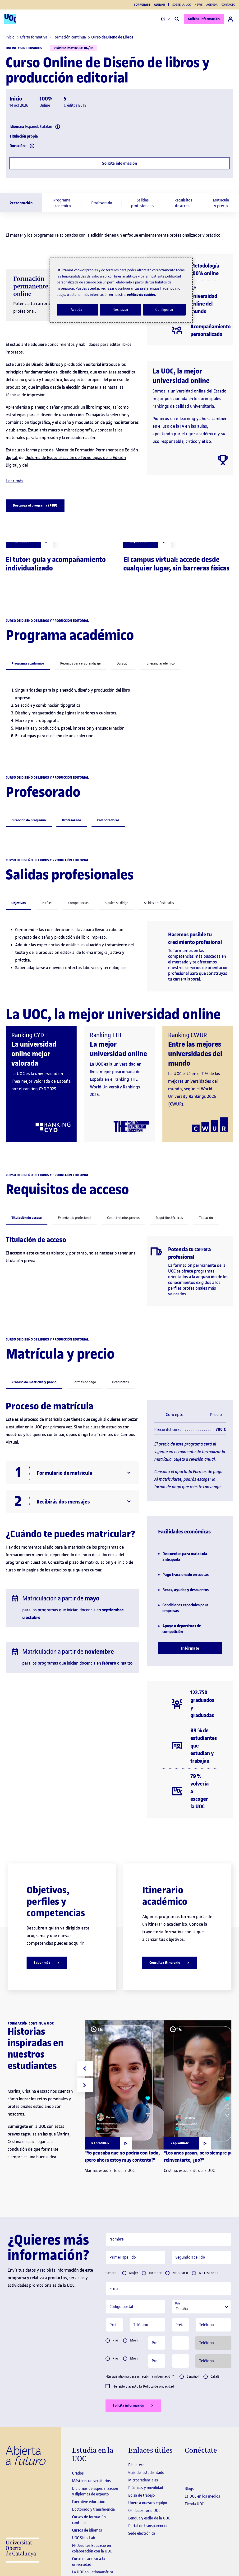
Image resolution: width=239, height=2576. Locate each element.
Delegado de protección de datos (131, 2564)
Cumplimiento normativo (90, 2556)
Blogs (189, 2392)
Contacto (228, 5)
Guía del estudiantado (146, 2376)
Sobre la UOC (181, 5)
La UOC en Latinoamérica (92, 2475)
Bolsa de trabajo (141, 2398)
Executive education (88, 2405)
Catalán (216, 2280)
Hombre (155, 2176)
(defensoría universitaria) (149, 2556)
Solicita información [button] (133, 2309)
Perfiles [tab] (47, 806)
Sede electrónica (141, 2436)
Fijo (115, 2244)
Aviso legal (198, 2556)
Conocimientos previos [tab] (123, 1121)
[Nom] (168, 2143)
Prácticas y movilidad (145, 2391)
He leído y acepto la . (144, 2290)
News (198, 5)
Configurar (164, 309)
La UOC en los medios (202, 2399)
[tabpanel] (119, 618)
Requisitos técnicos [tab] (169, 1121)
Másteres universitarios (91, 2384)
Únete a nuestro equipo (147, 2406)
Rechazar (121, 309)
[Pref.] (115, 2228)
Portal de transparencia (147, 2429)
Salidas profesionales (142, 54)
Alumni (159, 4)
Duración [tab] (123, 567)
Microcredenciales (143, 2383)
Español (192, 2280)
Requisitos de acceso (183, 54)
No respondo (209, 2176)
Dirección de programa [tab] (28, 723)
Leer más (14, 384)
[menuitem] (21, 54)
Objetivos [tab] (18, 806)
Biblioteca (136, 2368)
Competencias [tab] (78, 806)
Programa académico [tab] (27, 566)
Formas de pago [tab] (84, 1285)
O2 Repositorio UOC (144, 2414)
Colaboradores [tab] (108, 723)
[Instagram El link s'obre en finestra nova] (188, 2368)
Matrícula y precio (221, 54)
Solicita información (204, 18)
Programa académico (62, 54)
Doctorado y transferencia (93, 2412)
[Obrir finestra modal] (108, 2047)
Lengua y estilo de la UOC (149, 2421)
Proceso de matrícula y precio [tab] (33, 1285)
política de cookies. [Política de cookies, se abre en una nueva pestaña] (141, 294)
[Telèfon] (147, 2228)
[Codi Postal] (135, 2210)
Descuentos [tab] (120, 1285)
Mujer (133, 2176)
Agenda (212, 5)
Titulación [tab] (206, 1121)
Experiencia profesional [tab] (74, 1121)
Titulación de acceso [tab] (26, 1121)
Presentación (20, 54)
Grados (78, 2376)
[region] (121, 290)
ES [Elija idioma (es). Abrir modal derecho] (165, 19)
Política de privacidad (158, 2290)
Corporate (142, 4)
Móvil (134, 2244)
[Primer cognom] (135, 2161)
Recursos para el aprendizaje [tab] (80, 567)
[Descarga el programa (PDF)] (35, 409)
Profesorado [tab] (71, 723)
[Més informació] (198, 121)
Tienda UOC (194, 2407)
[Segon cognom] (201, 2161)
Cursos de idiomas (87, 2433)
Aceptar (77, 309)
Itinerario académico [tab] (160, 567)
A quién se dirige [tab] (116, 806)
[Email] (168, 2192)
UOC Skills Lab (83, 2441)
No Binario (180, 2176)
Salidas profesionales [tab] (159, 806)
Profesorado (101, 54)
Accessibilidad (170, 2564)
